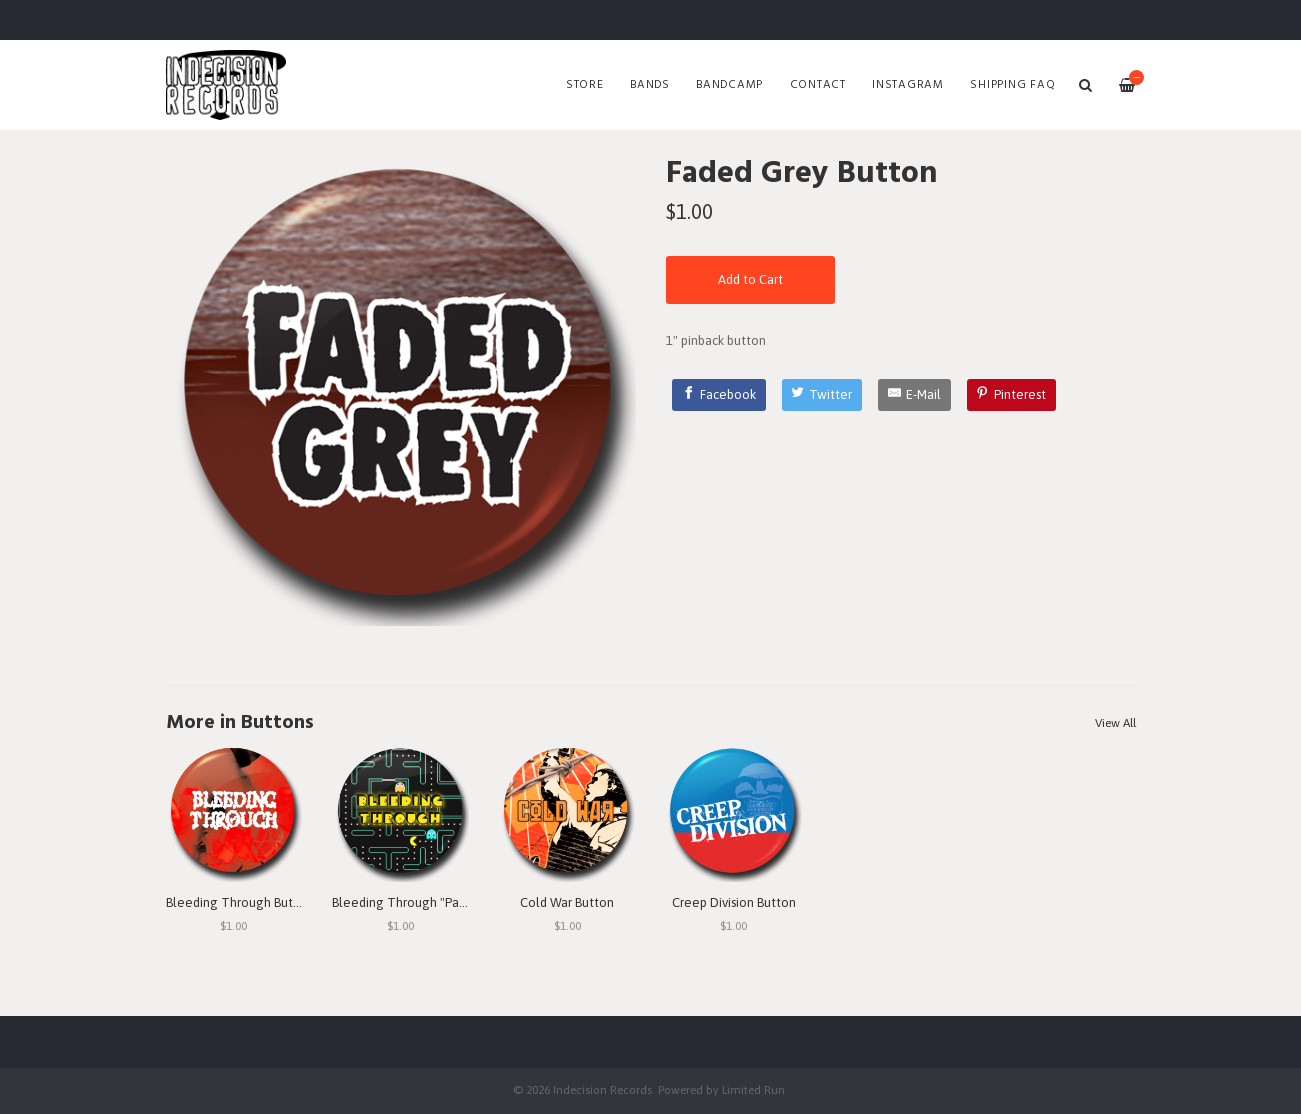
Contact (818, 85)
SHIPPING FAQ (1012, 85)
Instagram (908, 85)
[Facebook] (719, 395)
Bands (650, 85)
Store (585, 85)
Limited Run (753, 1089)
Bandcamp (729, 85)
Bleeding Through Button (239, 902)
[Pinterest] (1012, 395)
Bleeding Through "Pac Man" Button (435, 902)
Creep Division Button (734, 902)
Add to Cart (750, 279)
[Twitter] (822, 395)
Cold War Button (567, 902)
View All (1115, 723)
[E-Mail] (914, 395)
